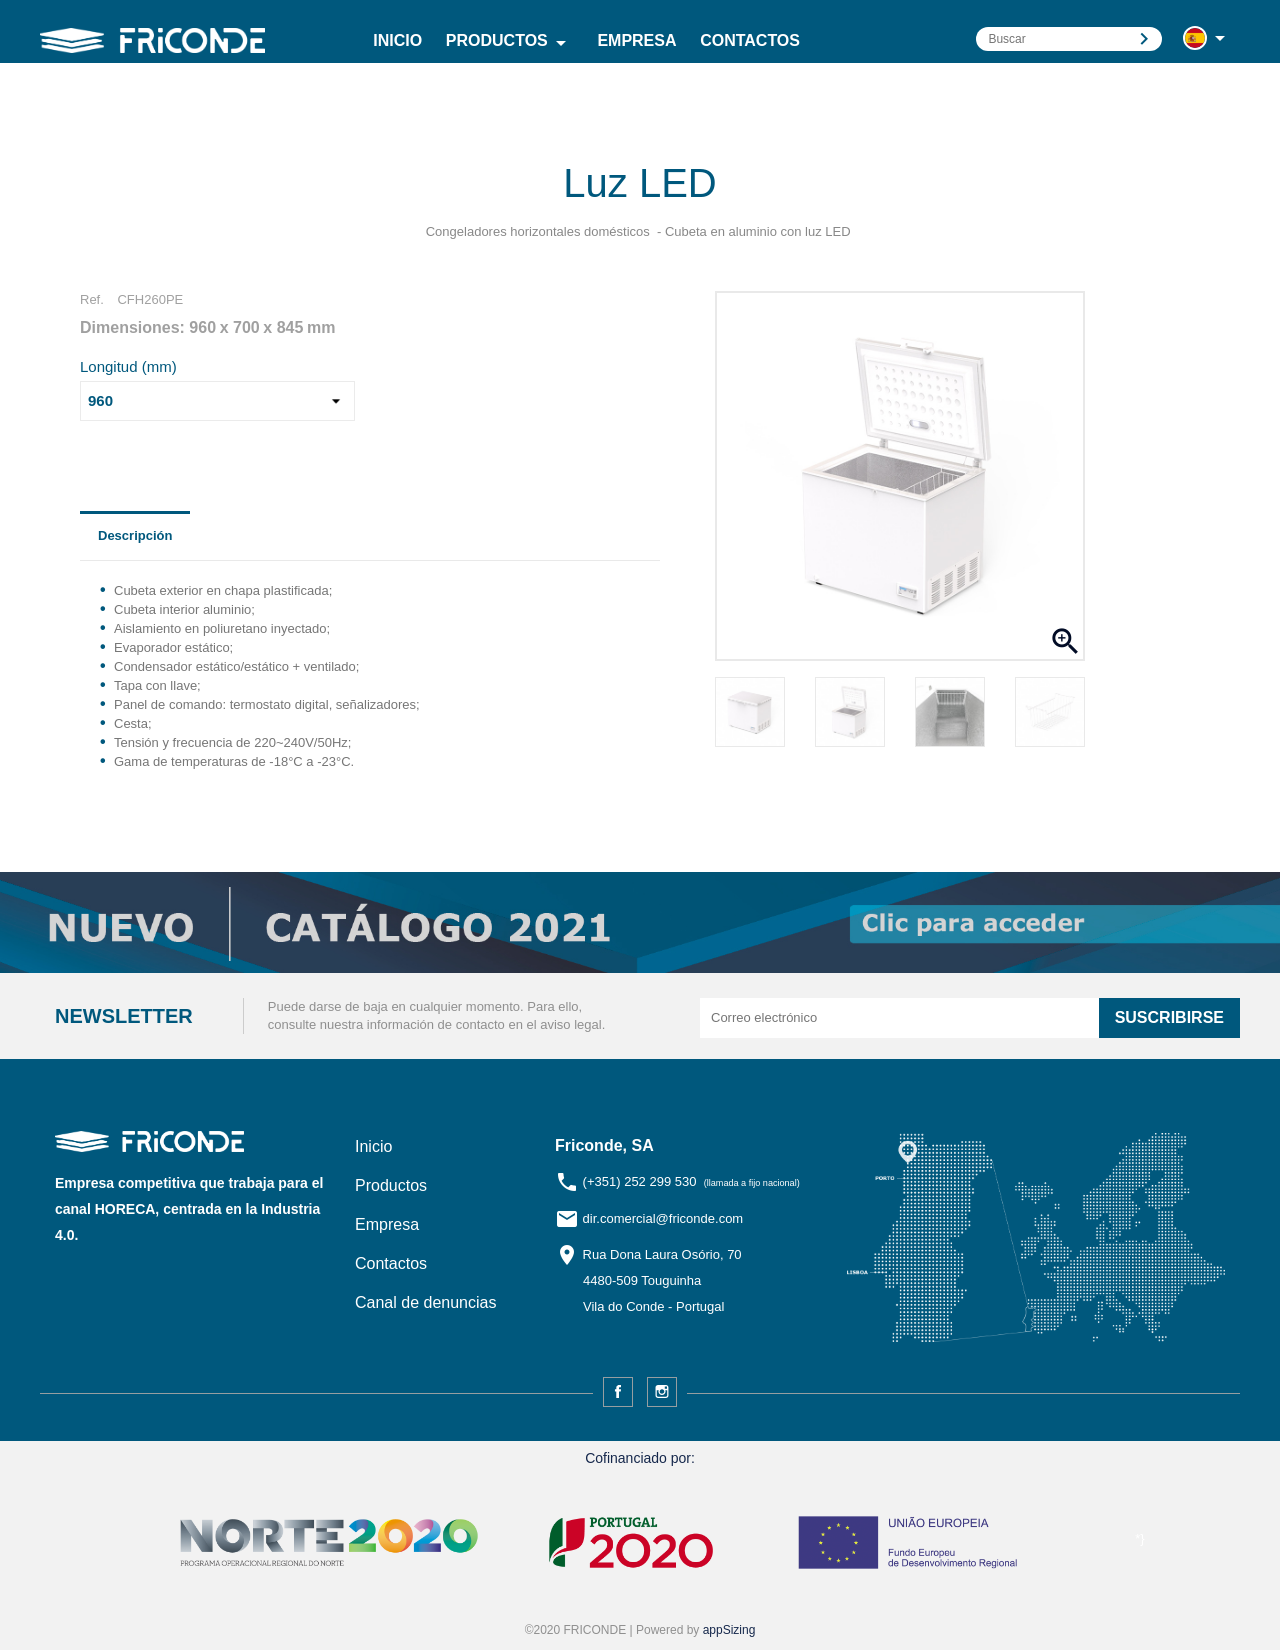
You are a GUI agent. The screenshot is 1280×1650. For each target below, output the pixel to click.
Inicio (397, 40)
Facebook (618, 1392)
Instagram (662, 1392)
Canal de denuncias (425, 1302)
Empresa (636, 40)
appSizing (729, 1630)
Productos (510, 43)
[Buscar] (1069, 39)
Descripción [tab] (135, 535)
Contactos (750, 40)
